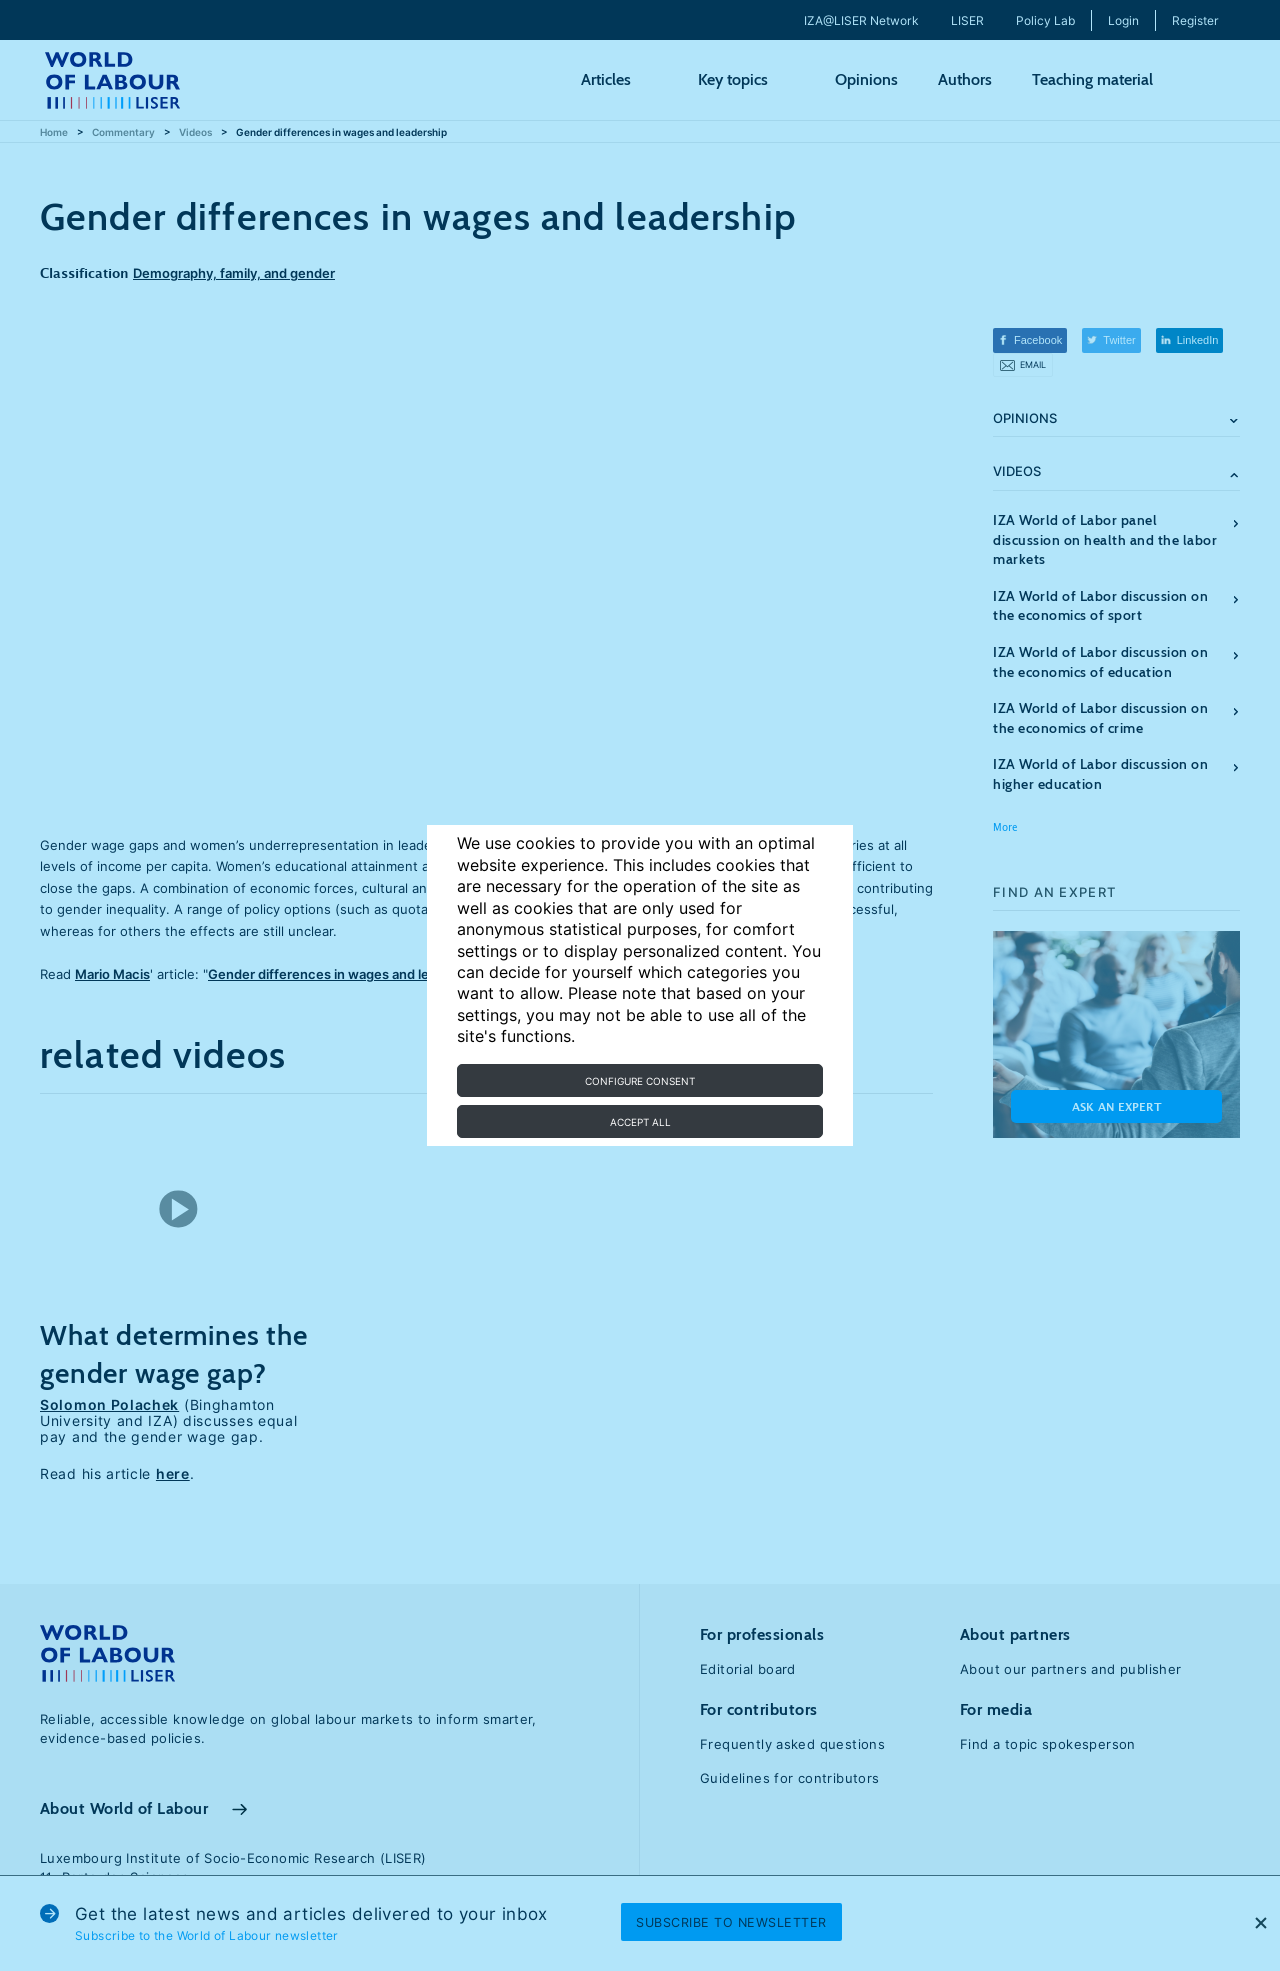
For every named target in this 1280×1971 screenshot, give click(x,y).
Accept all (640, 1122)
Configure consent (640, 1081)
